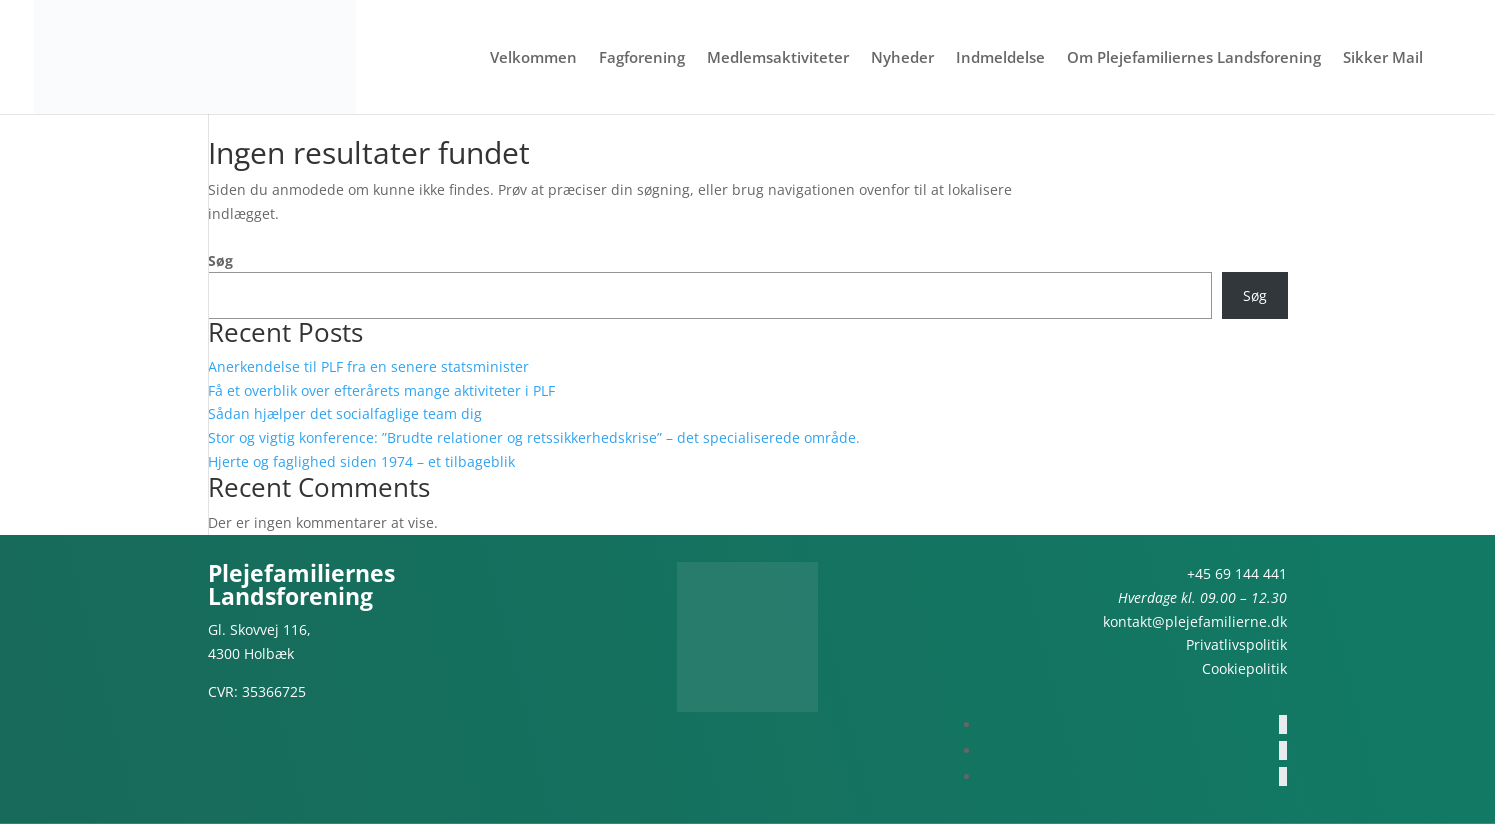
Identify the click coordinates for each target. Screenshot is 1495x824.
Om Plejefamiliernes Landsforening (1194, 58)
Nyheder (902, 58)
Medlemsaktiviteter (778, 58)
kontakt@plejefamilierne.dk (1195, 621)
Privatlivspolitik (1236, 644)
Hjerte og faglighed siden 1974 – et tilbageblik (361, 461)
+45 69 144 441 (1237, 573)
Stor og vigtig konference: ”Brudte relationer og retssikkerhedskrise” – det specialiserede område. (534, 437)
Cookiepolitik (1244, 668)
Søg (220, 260)
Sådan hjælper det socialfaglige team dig (345, 413)
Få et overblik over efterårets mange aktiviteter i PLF (381, 390)
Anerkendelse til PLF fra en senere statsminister (368, 366)
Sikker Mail (1383, 58)
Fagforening (642, 58)
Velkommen (533, 58)
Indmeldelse (1000, 58)
